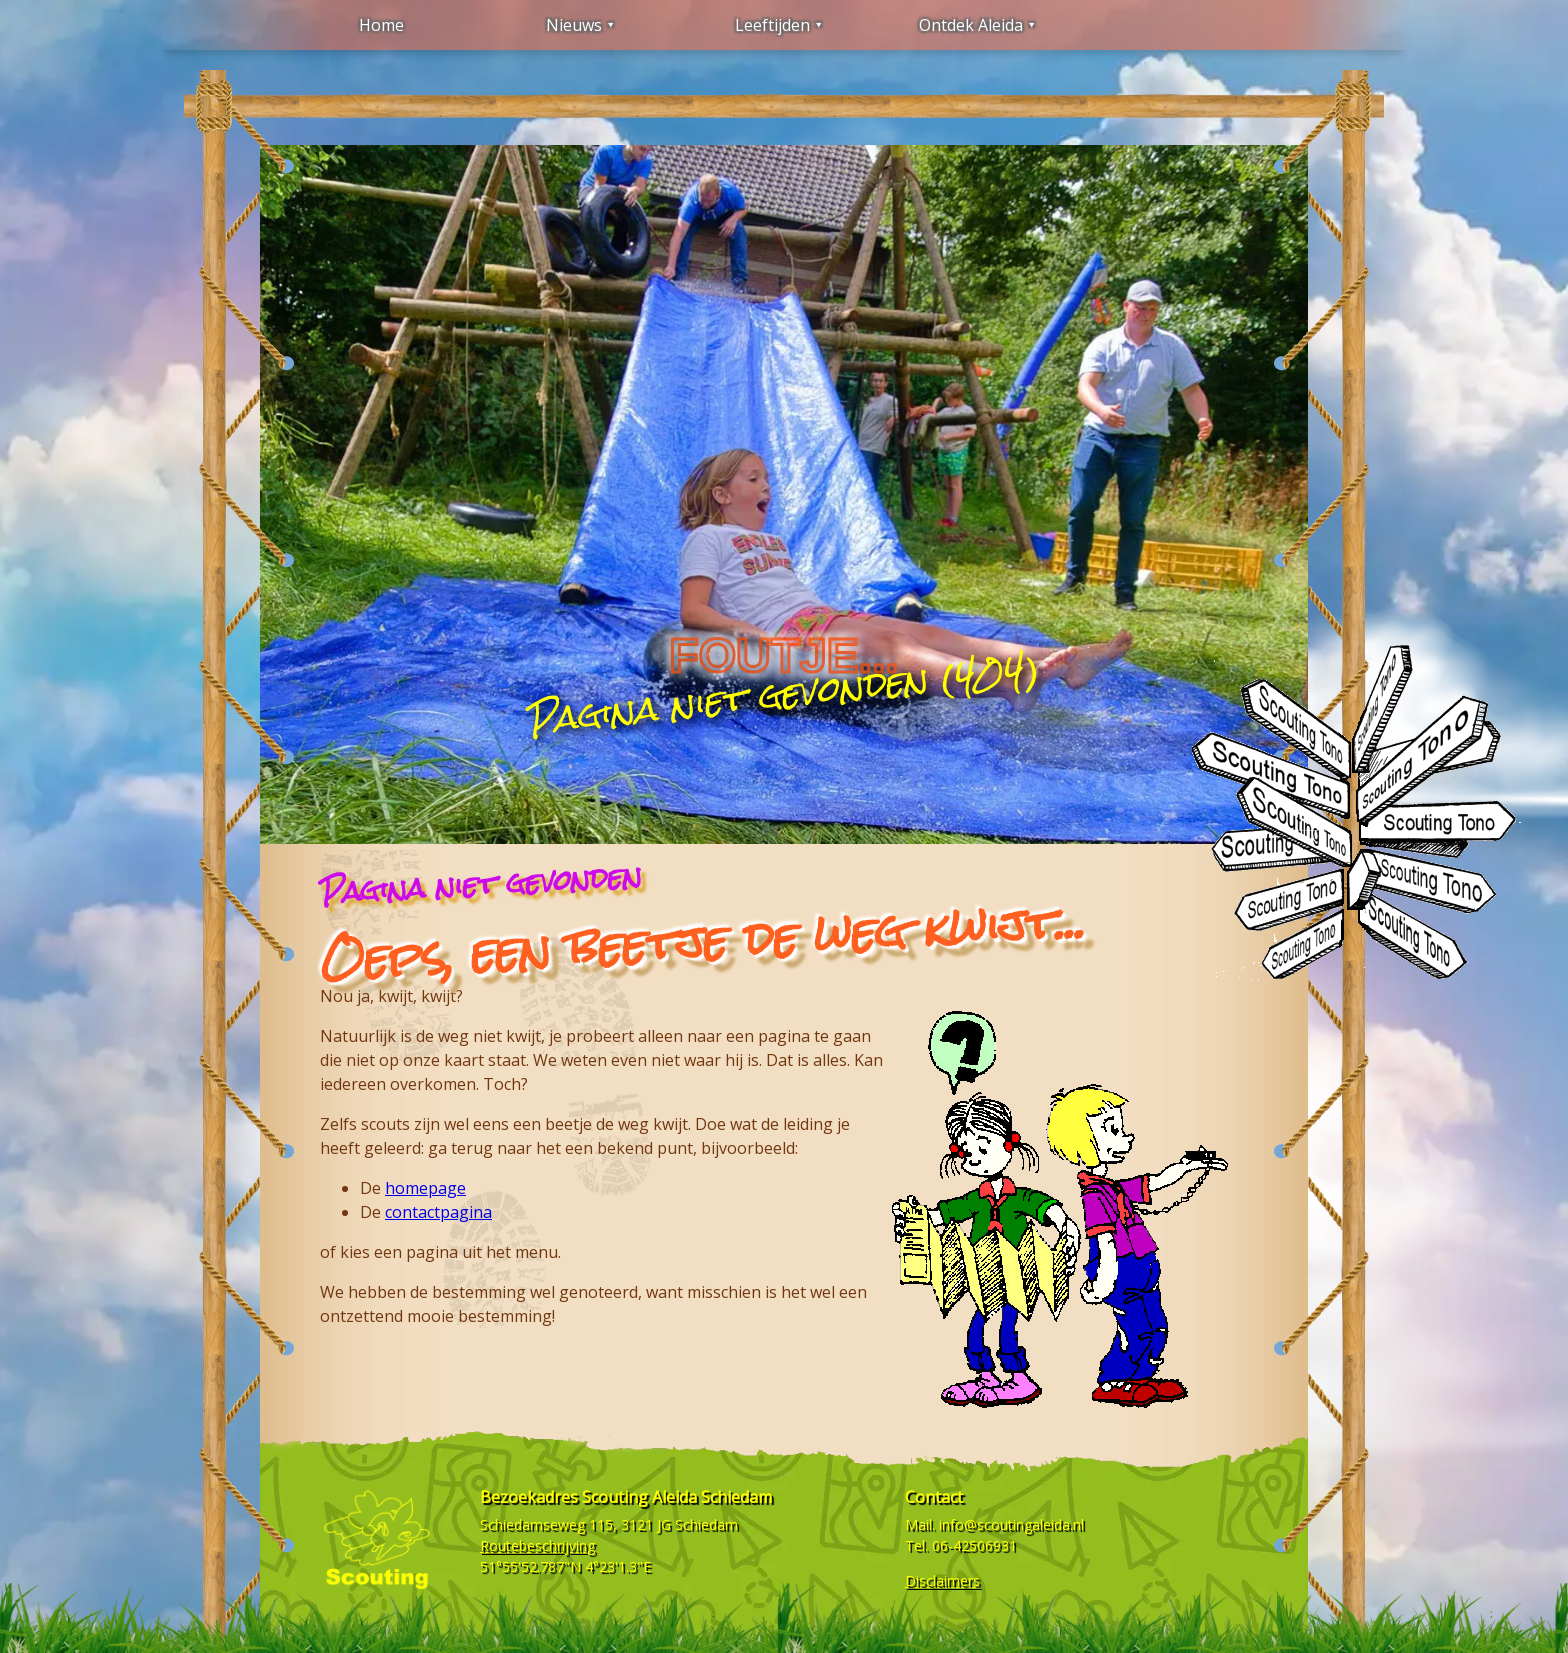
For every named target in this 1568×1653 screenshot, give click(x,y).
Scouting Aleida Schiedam (677, 1497)
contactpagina (438, 1212)
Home (381, 25)
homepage (425, 1188)
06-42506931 (974, 1545)
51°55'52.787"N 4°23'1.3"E (565, 1566)
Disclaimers (942, 1580)
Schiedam (706, 1524)
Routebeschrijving (537, 1545)
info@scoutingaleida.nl (1011, 1524)
